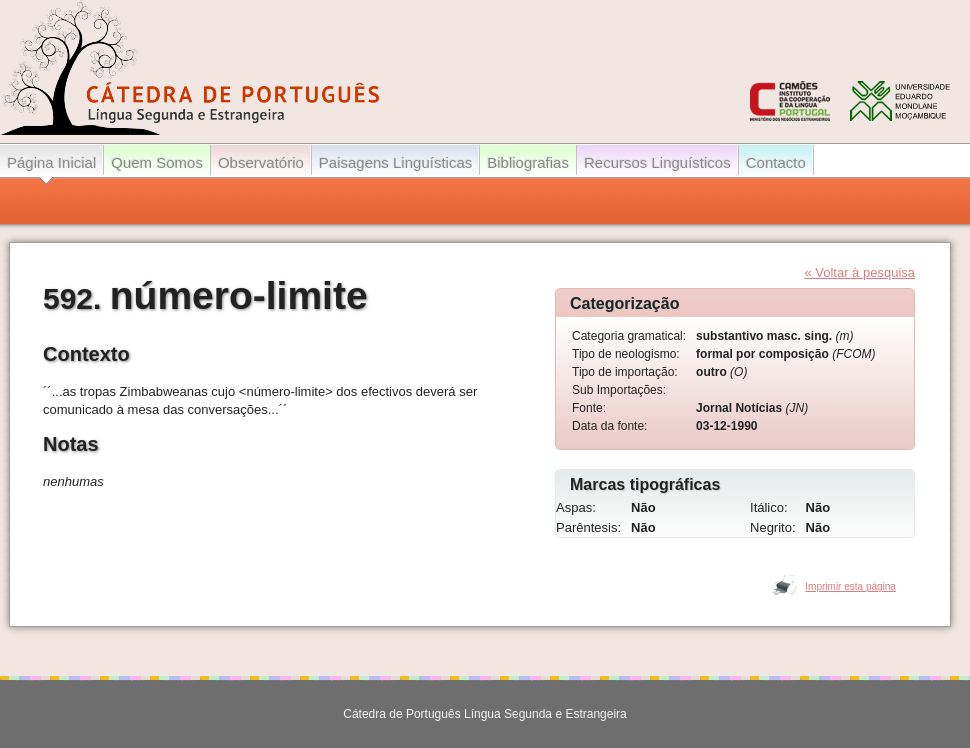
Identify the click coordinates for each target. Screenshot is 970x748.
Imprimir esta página (850, 586)
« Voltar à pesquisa (859, 272)
